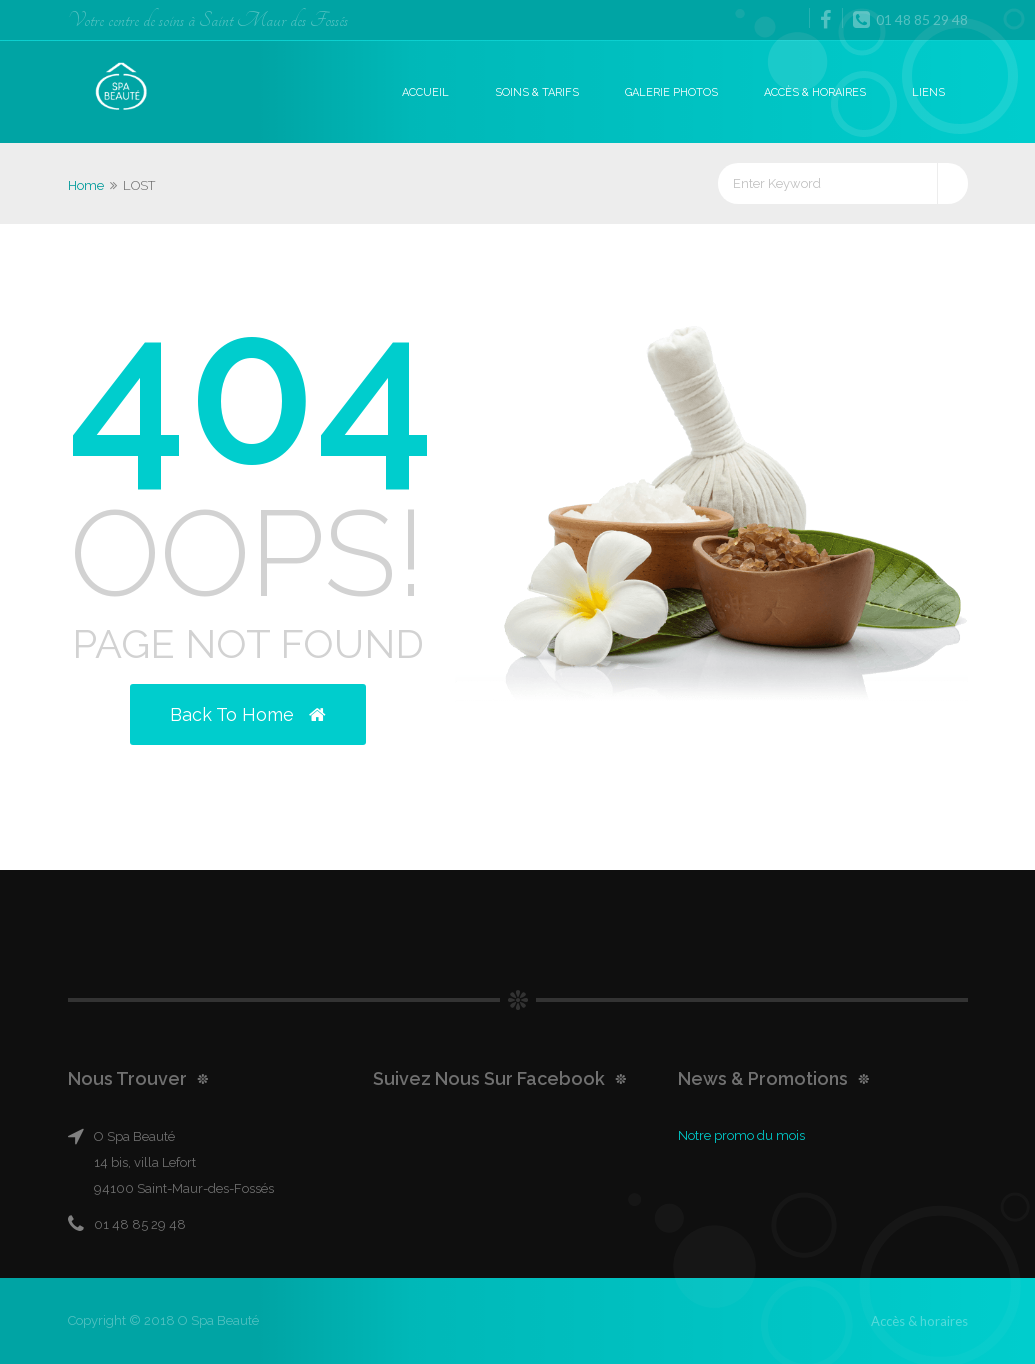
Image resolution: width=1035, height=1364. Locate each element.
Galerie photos (671, 92)
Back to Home (248, 714)
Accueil (425, 92)
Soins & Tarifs (537, 92)
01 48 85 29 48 (910, 19)
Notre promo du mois (741, 1135)
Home (86, 185)
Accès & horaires (815, 92)
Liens (928, 92)
